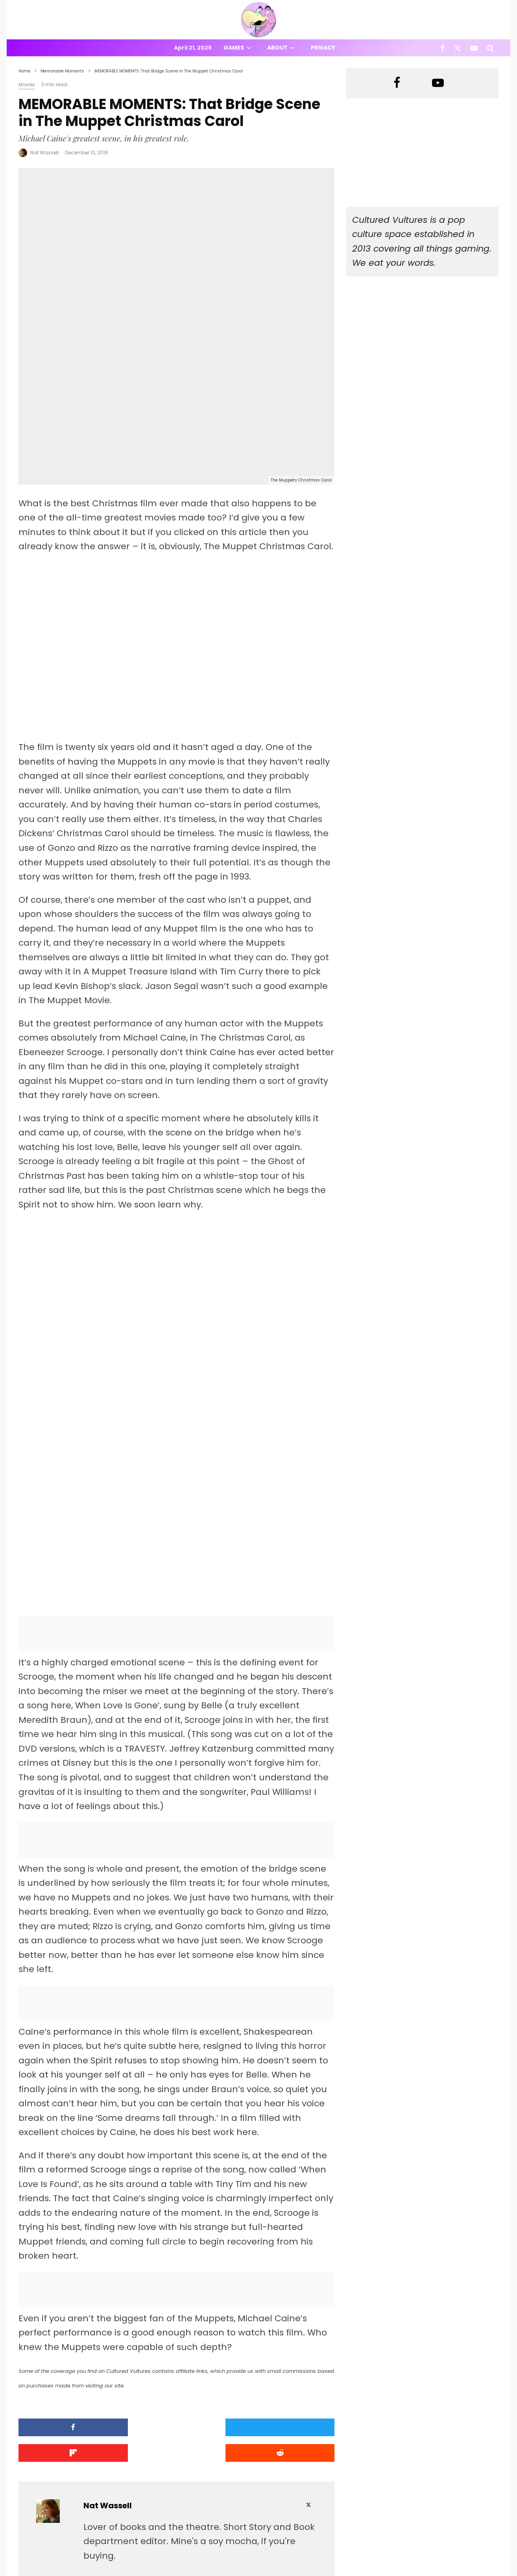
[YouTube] (474, 47)
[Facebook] (442, 47)
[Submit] (296, 2315)
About (277, 48)
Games (233, 48)
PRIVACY (101, 2571)
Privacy (323, 48)
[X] (457, 47)
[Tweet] (136, 2315)
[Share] (56, 2315)
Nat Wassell (44, 152)
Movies (26, 84)
